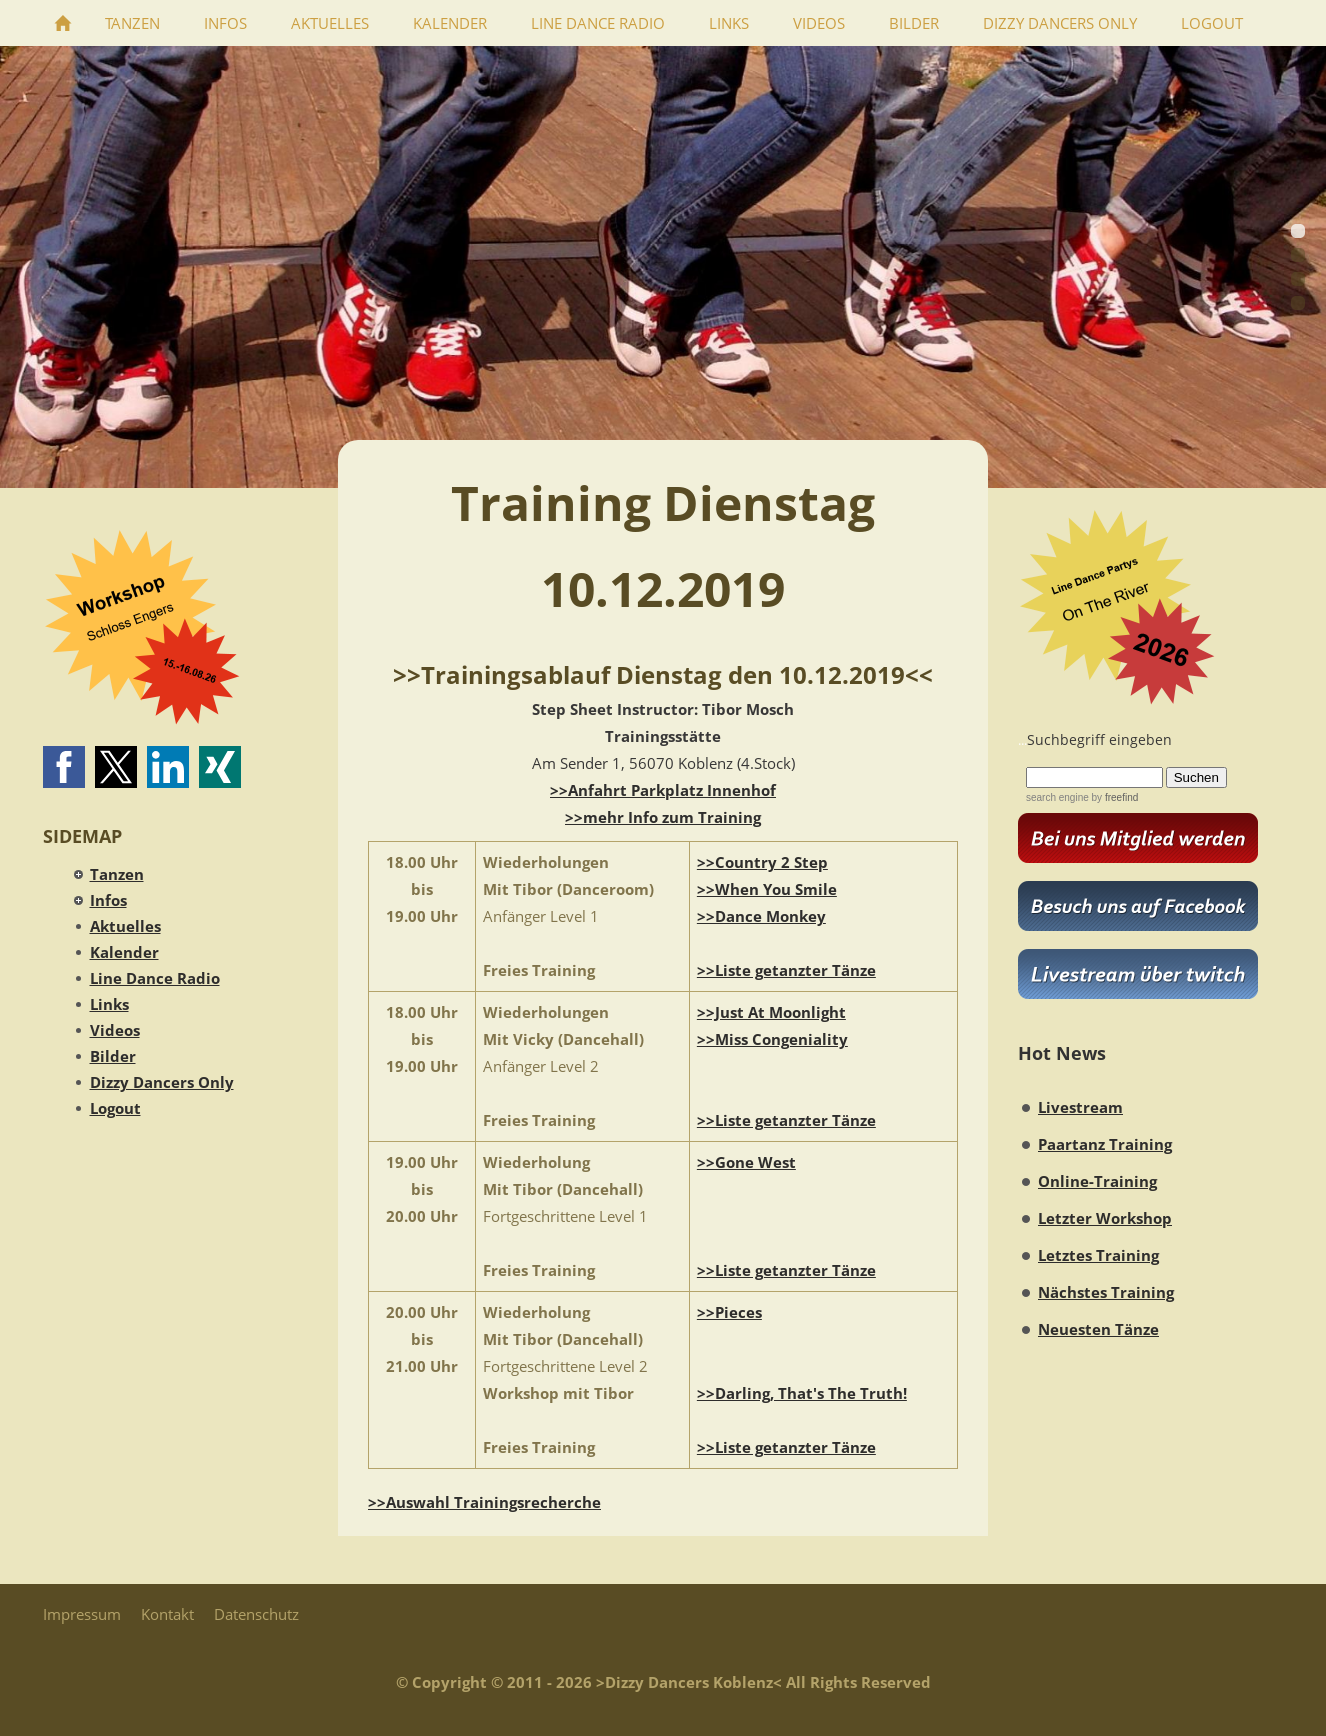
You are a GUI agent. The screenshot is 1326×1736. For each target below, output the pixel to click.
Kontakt (167, 1614)
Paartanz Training (1105, 1144)
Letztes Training (1098, 1255)
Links (109, 1004)
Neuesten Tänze (1098, 1329)
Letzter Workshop (1105, 1218)
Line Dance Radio (155, 978)
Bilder (113, 1056)
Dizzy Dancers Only (162, 1082)
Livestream (1080, 1107)
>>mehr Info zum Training (663, 817)
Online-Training (1097, 1181)
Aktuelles (125, 926)
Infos (108, 900)
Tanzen (117, 874)
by (1113, 797)
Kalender (124, 952)
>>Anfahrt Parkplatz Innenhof (663, 790)
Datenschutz (256, 1614)
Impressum (82, 1614)
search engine (1057, 797)
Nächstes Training (1106, 1292)
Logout (115, 1108)
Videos (115, 1030)
